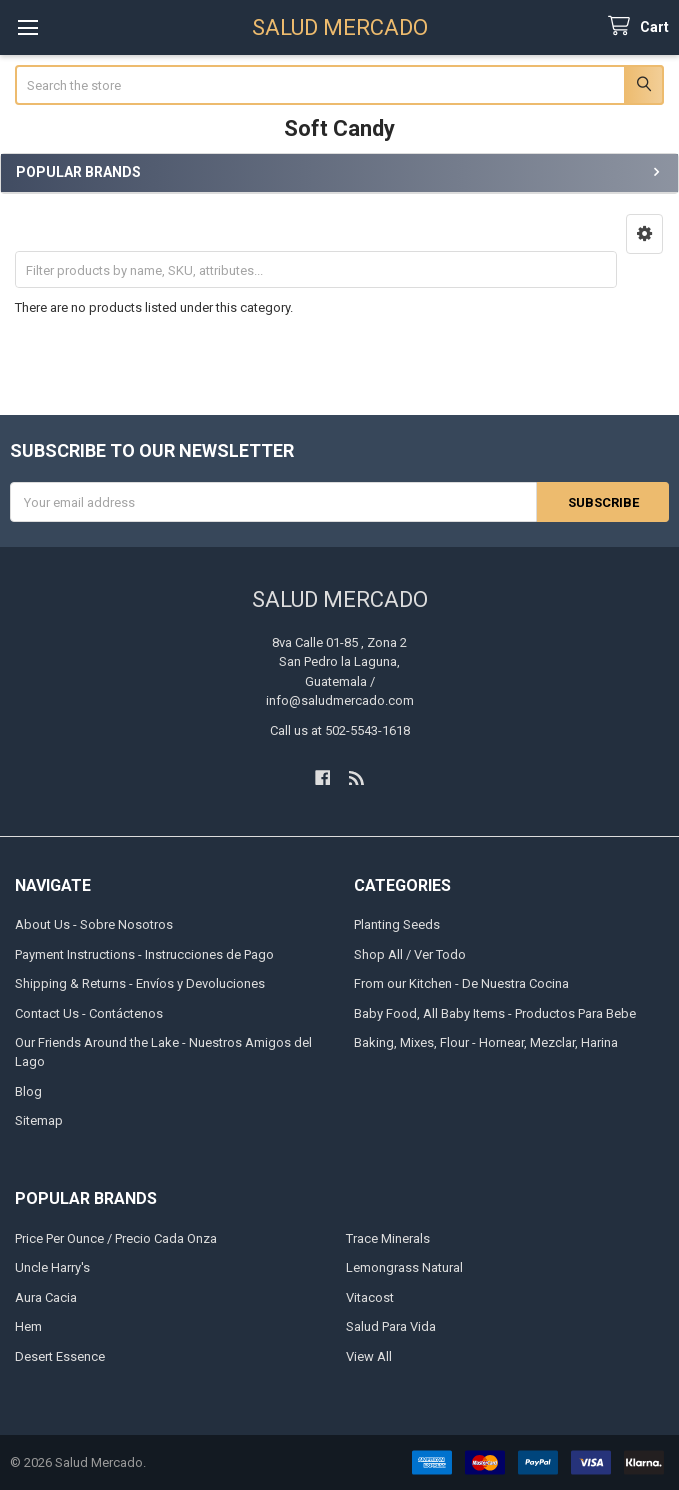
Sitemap (39, 1120)
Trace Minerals (388, 1238)
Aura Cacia (46, 1297)
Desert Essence (60, 1356)
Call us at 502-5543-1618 (340, 729)
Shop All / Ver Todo (410, 953)
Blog (28, 1091)
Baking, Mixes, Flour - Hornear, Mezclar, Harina (486, 1042)
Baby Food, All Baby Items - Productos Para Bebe (495, 1012)
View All (369, 1356)
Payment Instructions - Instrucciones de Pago (144, 953)
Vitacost (370, 1297)
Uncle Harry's (52, 1267)
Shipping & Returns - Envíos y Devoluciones (140, 983)
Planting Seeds (397, 924)
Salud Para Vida (391, 1326)
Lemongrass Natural (404, 1267)
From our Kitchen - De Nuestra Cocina (461, 983)
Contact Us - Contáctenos (89, 1012)
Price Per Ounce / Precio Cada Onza (116, 1238)
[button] (644, 234)
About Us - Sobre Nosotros (94, 924)
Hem (28, 1326)
